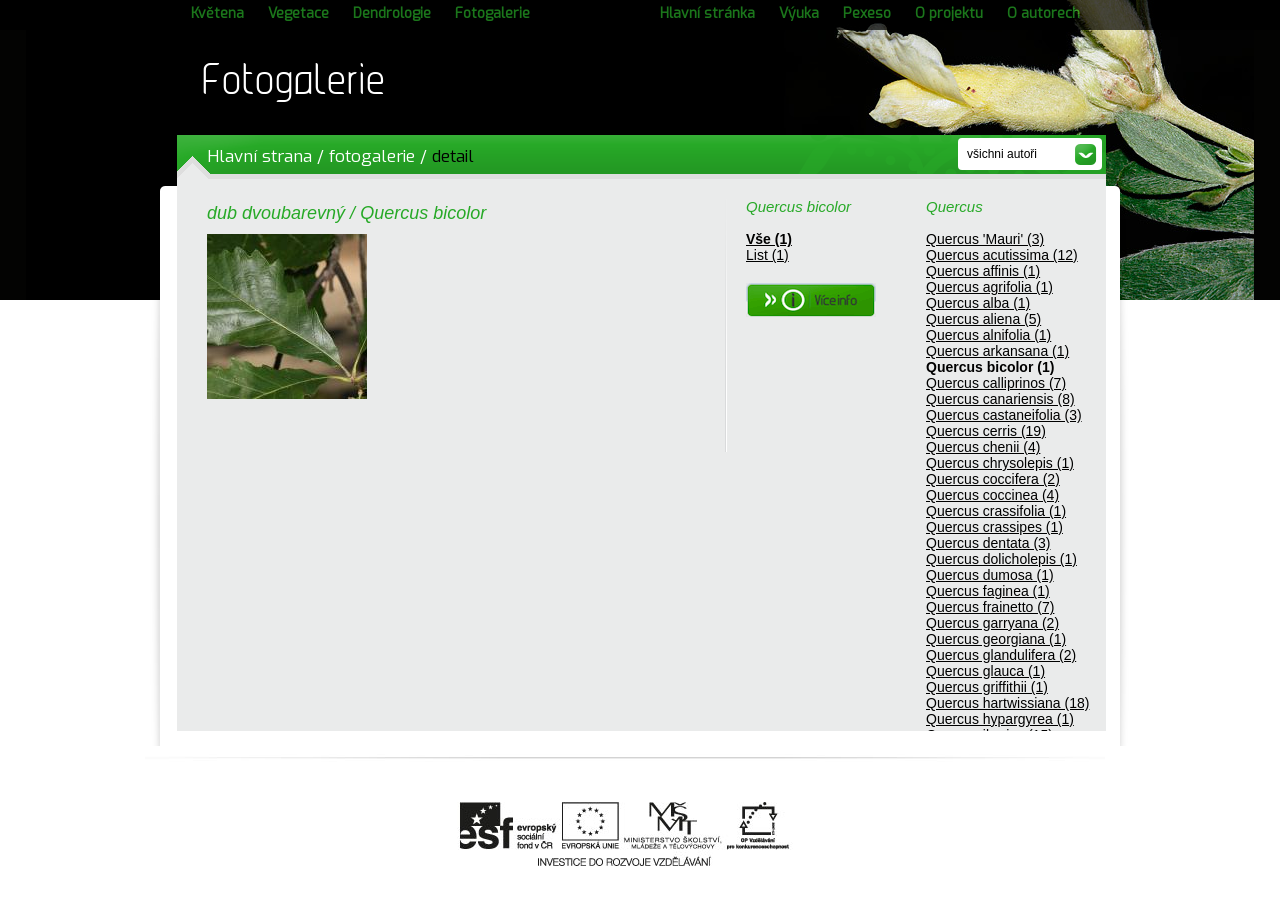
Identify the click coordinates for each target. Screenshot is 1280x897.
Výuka (799, 13)
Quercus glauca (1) (985, 671)
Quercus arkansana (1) (997, 351)
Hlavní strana (259, 156)
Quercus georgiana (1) (996, 639)
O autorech (1043, 13)
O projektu (949, 13)
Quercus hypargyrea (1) (1000, 719)
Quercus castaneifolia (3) (1004, 415)
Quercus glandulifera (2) (1001, 655)
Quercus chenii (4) (983, 447)
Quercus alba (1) (978, 303)
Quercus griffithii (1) (987, 687)
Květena (217, 13)
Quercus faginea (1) (988, 591)
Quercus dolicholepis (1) (1001, 559)
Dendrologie (392, 13)
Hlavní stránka (707, 13)
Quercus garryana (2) (992, 623)
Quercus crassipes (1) (994, 527)
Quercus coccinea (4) (992, 495)
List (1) (767, 255)
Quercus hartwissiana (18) (1007, 703)
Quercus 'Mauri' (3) (985, 239)
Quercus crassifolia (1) (996, 511)
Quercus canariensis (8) (1000, 399)
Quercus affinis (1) (983, 271)
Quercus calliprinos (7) (996, 383)
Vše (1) (769, 239)
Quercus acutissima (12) (1002, 255)
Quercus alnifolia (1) (988, 335)
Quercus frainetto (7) (990, 607)
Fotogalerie (492, 13)
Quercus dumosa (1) (990, 575)
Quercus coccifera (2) (993, 479)
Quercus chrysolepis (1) (1000, 463)
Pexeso (867, 13)
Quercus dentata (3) (988, 543)
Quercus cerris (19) (986, 431)
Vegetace (298, 13)
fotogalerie (372, 156)
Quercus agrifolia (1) (989, 287)
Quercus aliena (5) (983, 319)
